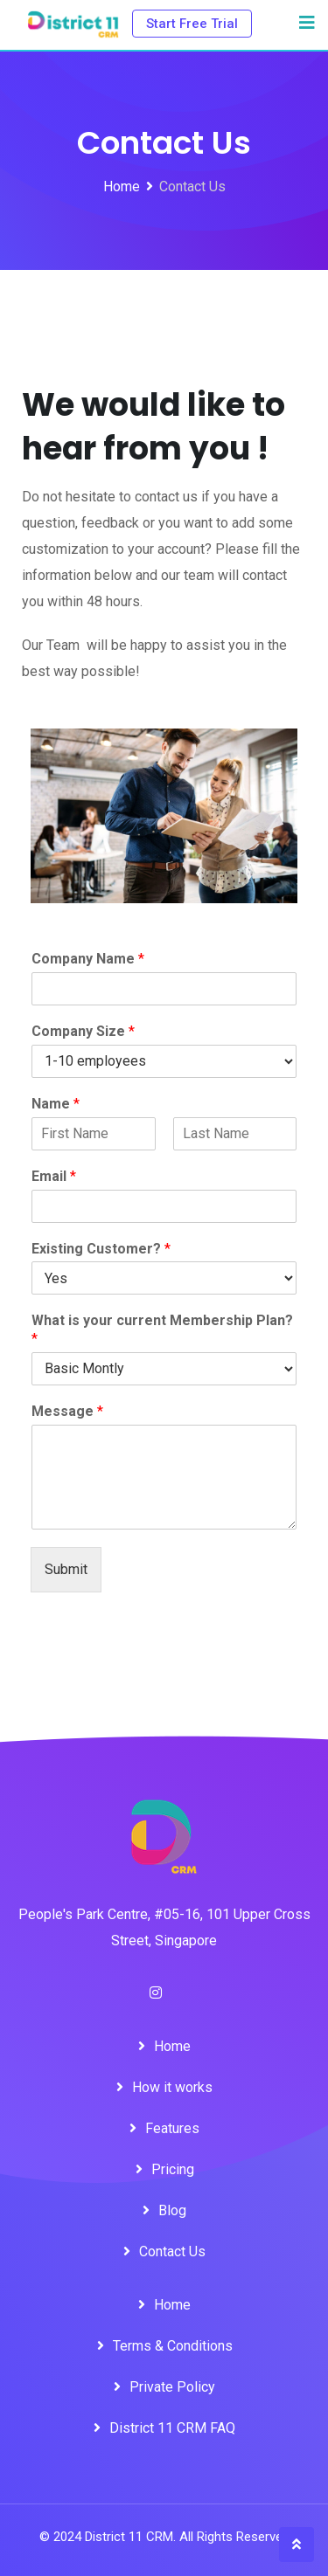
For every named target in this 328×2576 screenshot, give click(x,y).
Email (53, 1176)
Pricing (172, 2169)
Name (55, 1103)
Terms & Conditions (173, 2346)
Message (67, 1411)
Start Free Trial (192, 23)
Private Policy (172, 2387)
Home (172, 2046)
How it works (172, 2087)
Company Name (87, 958)
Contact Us (172, 2251)
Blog (172, 2210)
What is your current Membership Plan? (162, 1329)
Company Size (83, 1031)
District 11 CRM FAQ (172, 2428)
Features (172, 2128)
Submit (66, 1569)
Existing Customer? (101, 1248)
